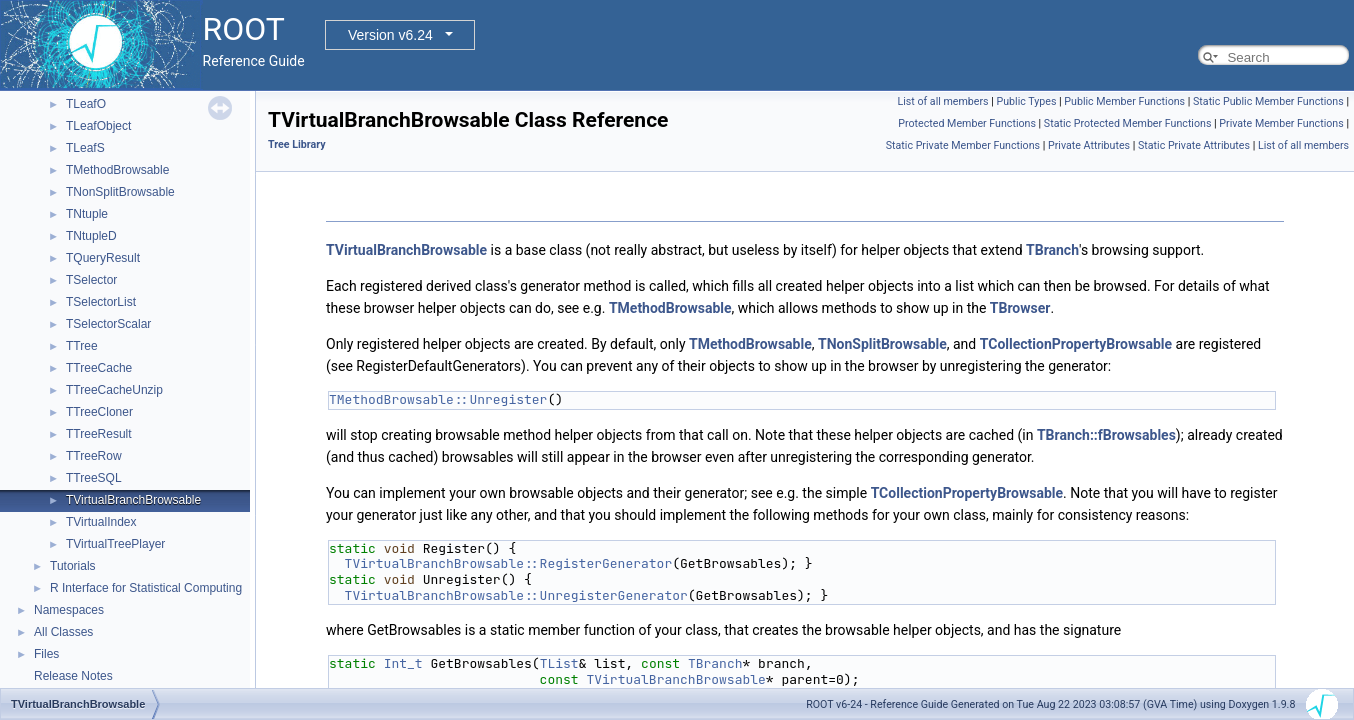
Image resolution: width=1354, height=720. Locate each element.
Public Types (1026, 101)
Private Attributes (1089, 145)
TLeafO (86, 104)
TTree (82, 346)
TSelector (91, 280)
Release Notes (73, 676)
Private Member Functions (1281, 123)
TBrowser (1020, 308)
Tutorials (73, 566)
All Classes (63, 632)
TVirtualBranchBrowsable (133, 500)
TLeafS (85, 148)
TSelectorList (101, 302)
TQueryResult (103, 258)
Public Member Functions (1124, 101)
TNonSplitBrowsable (120, 192)
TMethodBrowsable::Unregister (438, 399)
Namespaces (69, 610)
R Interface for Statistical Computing (146, 588)
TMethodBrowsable (117, 170)
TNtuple (87, 214)
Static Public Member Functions (1268, 101)
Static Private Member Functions (963, 145)
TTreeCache (99, 368)
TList (559, 663)
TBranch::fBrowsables (1106, 435)
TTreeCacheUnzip (114, 390)
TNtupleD (91, 236)
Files (46, 654)
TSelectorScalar (108, 324)
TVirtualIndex (101, 522)
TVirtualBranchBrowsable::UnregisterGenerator (516, 595)
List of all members (942, 101)
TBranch (1052, 250)
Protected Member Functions (967, 123)
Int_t (403, 663)
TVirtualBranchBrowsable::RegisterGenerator (509, 563)
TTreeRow (94, 456)
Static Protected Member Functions (1128, 123)
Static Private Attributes (1194, 145)
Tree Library (297, 144)
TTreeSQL (94, 478)
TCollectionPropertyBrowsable (1076, 344)
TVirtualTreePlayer (115, 544)
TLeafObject (98, 126)
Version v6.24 (390, 35)
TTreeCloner (99, 412)
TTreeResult (99, 434)
